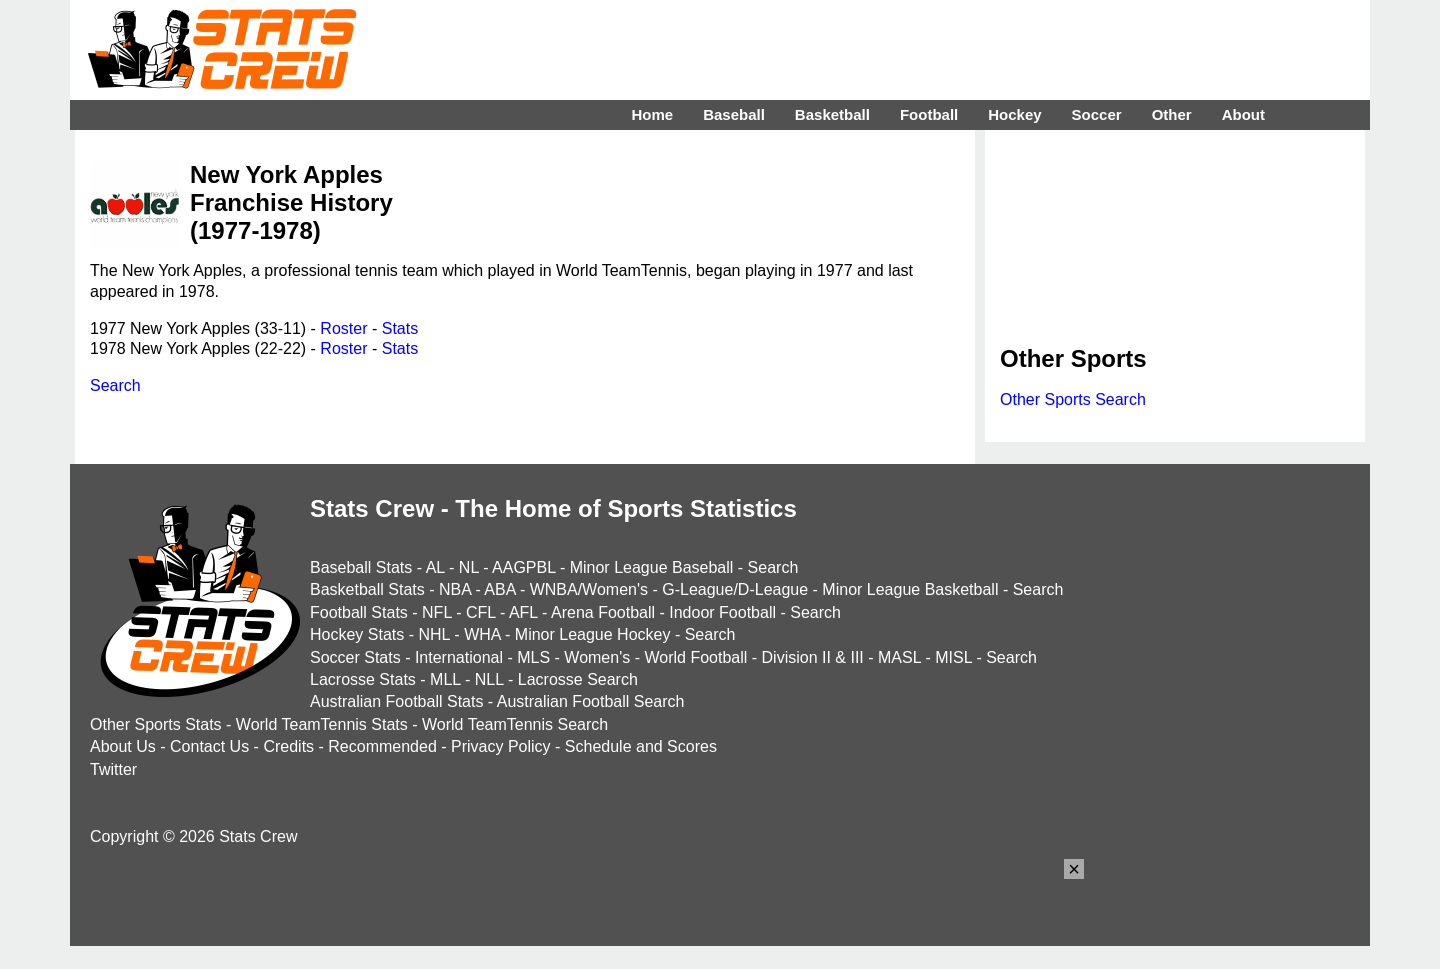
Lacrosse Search (578, 679)
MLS (533, 657)
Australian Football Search (591, 701)
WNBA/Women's (589, 589)
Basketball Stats (367, 589)
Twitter (113, 769)
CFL (481, 612)
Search (115, 385)
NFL (437, 612)
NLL (489, 679)
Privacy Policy (501, 746)
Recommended (382, 746)
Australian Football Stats (396, 701)
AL (435, 567)
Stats (400, 328)
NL (469, 567)
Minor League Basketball (910, 589)
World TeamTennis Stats (322, 724)
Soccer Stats (355, 657)
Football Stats (359, 612)
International (459, 657)
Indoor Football (722, 612)
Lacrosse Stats (363, 679)
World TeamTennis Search (515, 724)
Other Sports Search (1073, 399)
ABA (499, 589)
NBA (455, 589)
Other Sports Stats (156, 724)
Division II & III (813, 657)
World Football (695, 657)
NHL (433, 634)
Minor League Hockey (593, 634)
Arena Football (603, 612)
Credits (288, 746)
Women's (597, 657)
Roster (343, 328)
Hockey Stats (357, 634)
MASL (899, 657)
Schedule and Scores (641, 746)
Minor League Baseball (652, 567)
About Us (123, 746)
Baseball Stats (361, 567)
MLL (445, 679)
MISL (953, 657)
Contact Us (209, 746)
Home (652, 114)
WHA (482, 634)
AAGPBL (523, 567)
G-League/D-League (735, 589)
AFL (523, 612)
